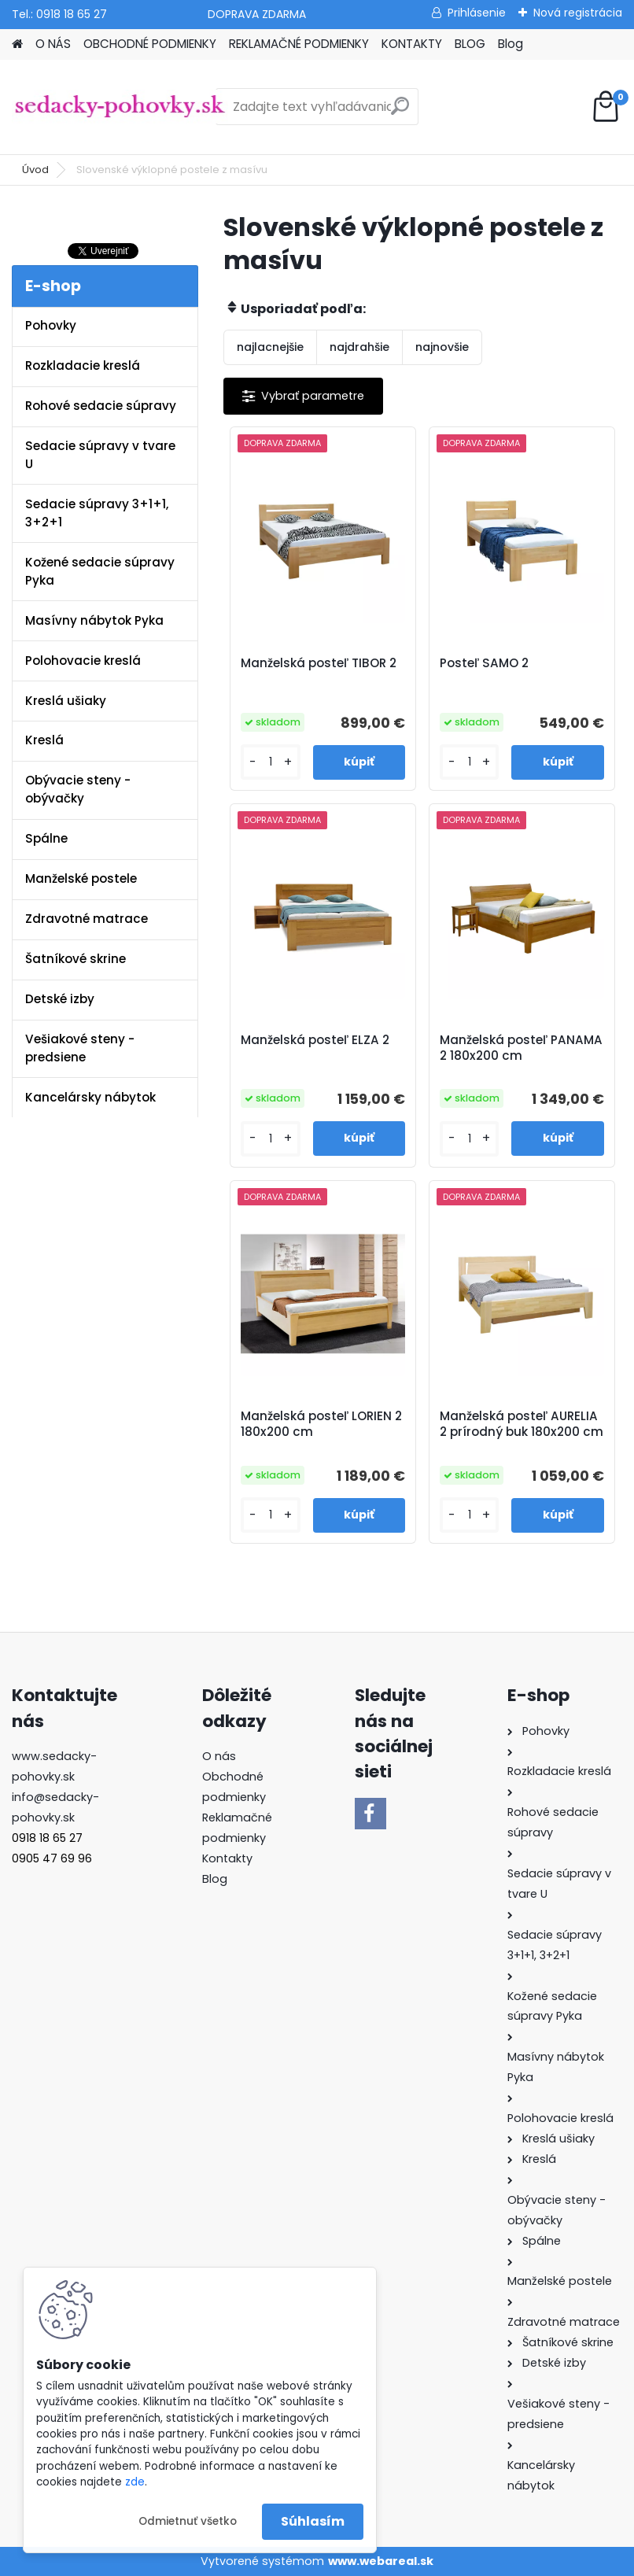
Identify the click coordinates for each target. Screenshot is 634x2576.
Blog (510, 43)
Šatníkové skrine (75, 958)
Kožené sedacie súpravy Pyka (100, 571)
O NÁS (53, 43)
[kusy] (270, 762)
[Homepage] (17, 44)
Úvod (35, 169)
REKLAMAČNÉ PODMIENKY (299, 43)
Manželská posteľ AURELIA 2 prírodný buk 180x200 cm (521, 1424)
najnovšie (442, 347)
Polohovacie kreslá (83, 660)
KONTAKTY (412, 43)
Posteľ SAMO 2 (484, 663)
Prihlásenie (477, 12)
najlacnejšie (270, 347)
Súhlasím (313, 2521)
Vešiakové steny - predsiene (80, 1048)
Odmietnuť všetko (187, 2521)
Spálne (46, 838)
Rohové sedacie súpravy (100, 405)
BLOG (470, 43)
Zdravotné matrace (86, 918)
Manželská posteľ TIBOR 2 (318, 663)
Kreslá (44, 740)
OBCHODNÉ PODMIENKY (149, 43)
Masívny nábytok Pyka (94, 620)
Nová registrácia (577, 12)
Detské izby (59, 999)
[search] (400, 112)
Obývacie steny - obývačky (78, 789)
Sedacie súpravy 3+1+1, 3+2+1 (96, 513)
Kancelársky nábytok (90, 1097)
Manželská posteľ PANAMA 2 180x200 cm (521, 1048)
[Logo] (120, 107)
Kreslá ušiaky (65, 700)
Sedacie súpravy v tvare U (100, 454)
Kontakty (227, 1858)
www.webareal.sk (380, 2561)
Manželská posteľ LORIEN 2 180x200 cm (321, 1424)
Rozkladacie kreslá (82, 365)
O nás (219, 1756)
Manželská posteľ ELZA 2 (315, 1040)
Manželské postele (81, 878)
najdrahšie (359, 347)
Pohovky (50, 325)
